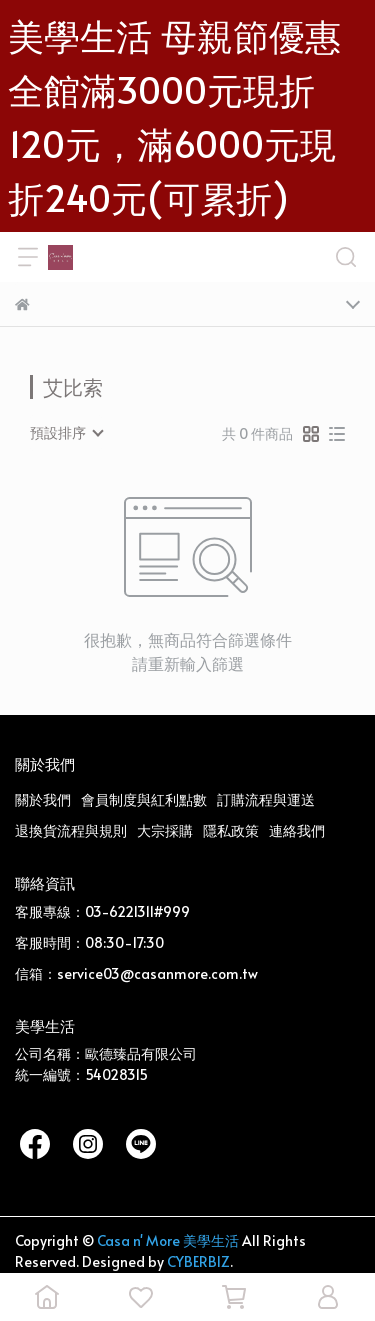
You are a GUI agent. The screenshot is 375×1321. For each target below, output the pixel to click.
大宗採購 (165, 830)
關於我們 (43, 799)
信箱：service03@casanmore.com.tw (136, 973)
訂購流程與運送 (266, 799)
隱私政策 (231, 830)
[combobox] (66, 433)
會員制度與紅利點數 (144, 799)
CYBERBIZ (198, 1261)
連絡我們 (297, 830)
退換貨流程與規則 (71, 830)
